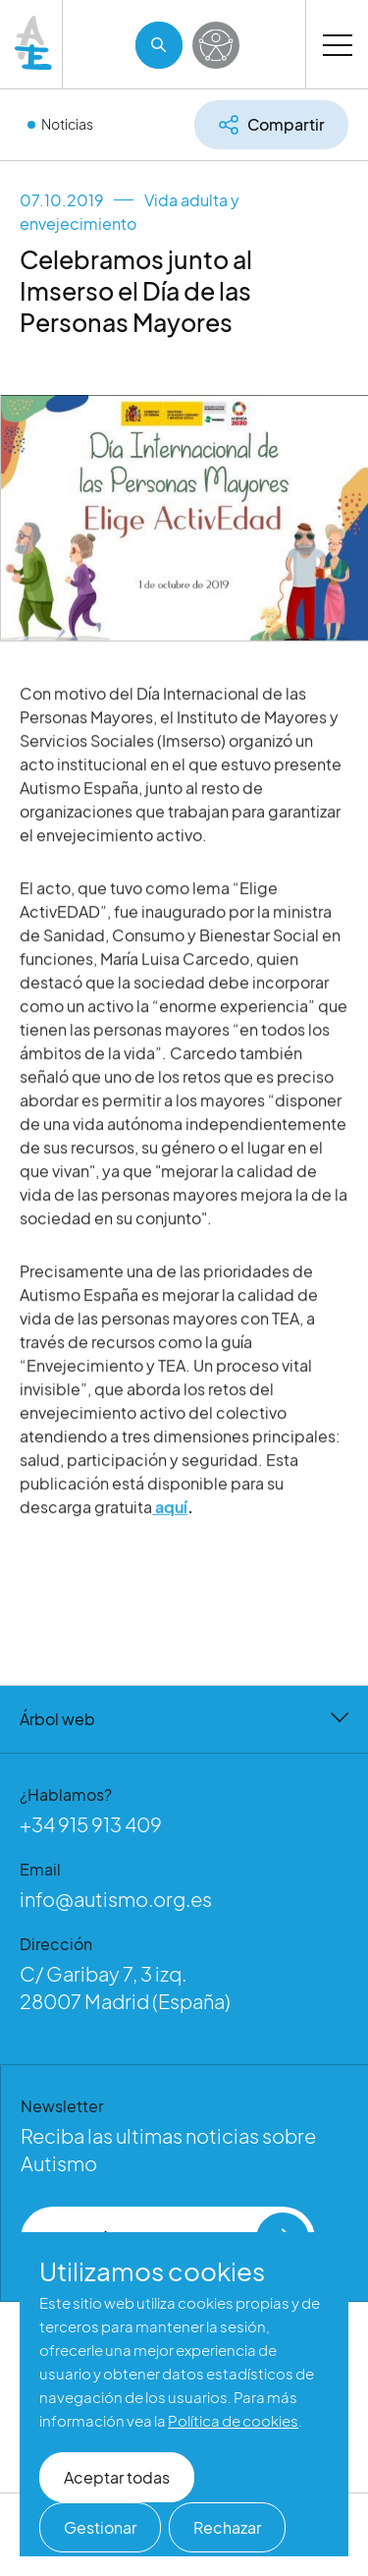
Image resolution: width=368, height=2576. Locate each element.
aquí (169, 1521)
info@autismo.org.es (116, 1898)
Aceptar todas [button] (117, 2477)
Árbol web (184, 1718)
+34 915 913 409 (91, 1824)
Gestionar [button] (100, 2527)
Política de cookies (233, 2420)
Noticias (67, 124)
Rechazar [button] (227, 2527)
